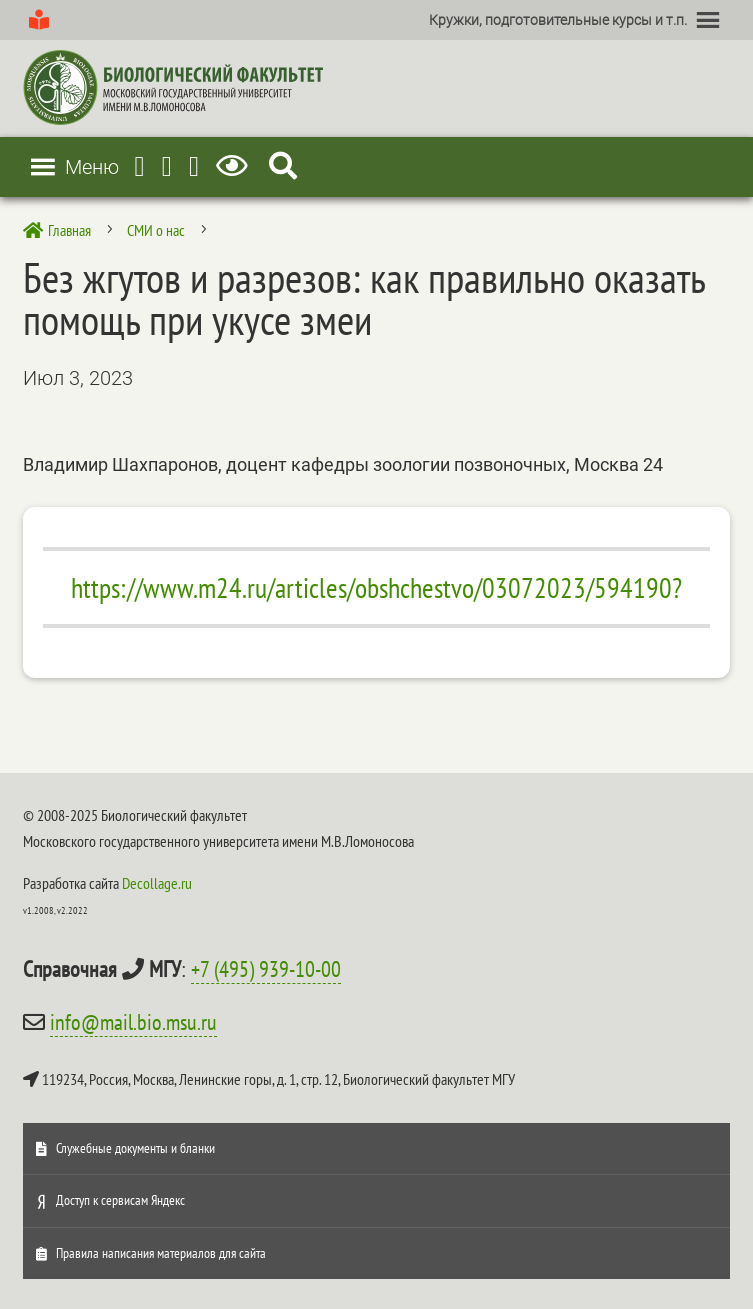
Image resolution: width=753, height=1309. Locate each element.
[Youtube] (167, 166)
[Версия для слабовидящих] (235, 166)
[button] (558, 20)
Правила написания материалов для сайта (161, 1253)
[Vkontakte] (194, 166)
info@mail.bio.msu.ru (133, 1022)
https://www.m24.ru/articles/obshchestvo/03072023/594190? (376, 587)
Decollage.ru (157, 883)
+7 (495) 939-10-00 (266, 969)
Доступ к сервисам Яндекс (120, 1200)
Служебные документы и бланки (135, 1148)
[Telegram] (140, 166)
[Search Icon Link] (283, 166)
